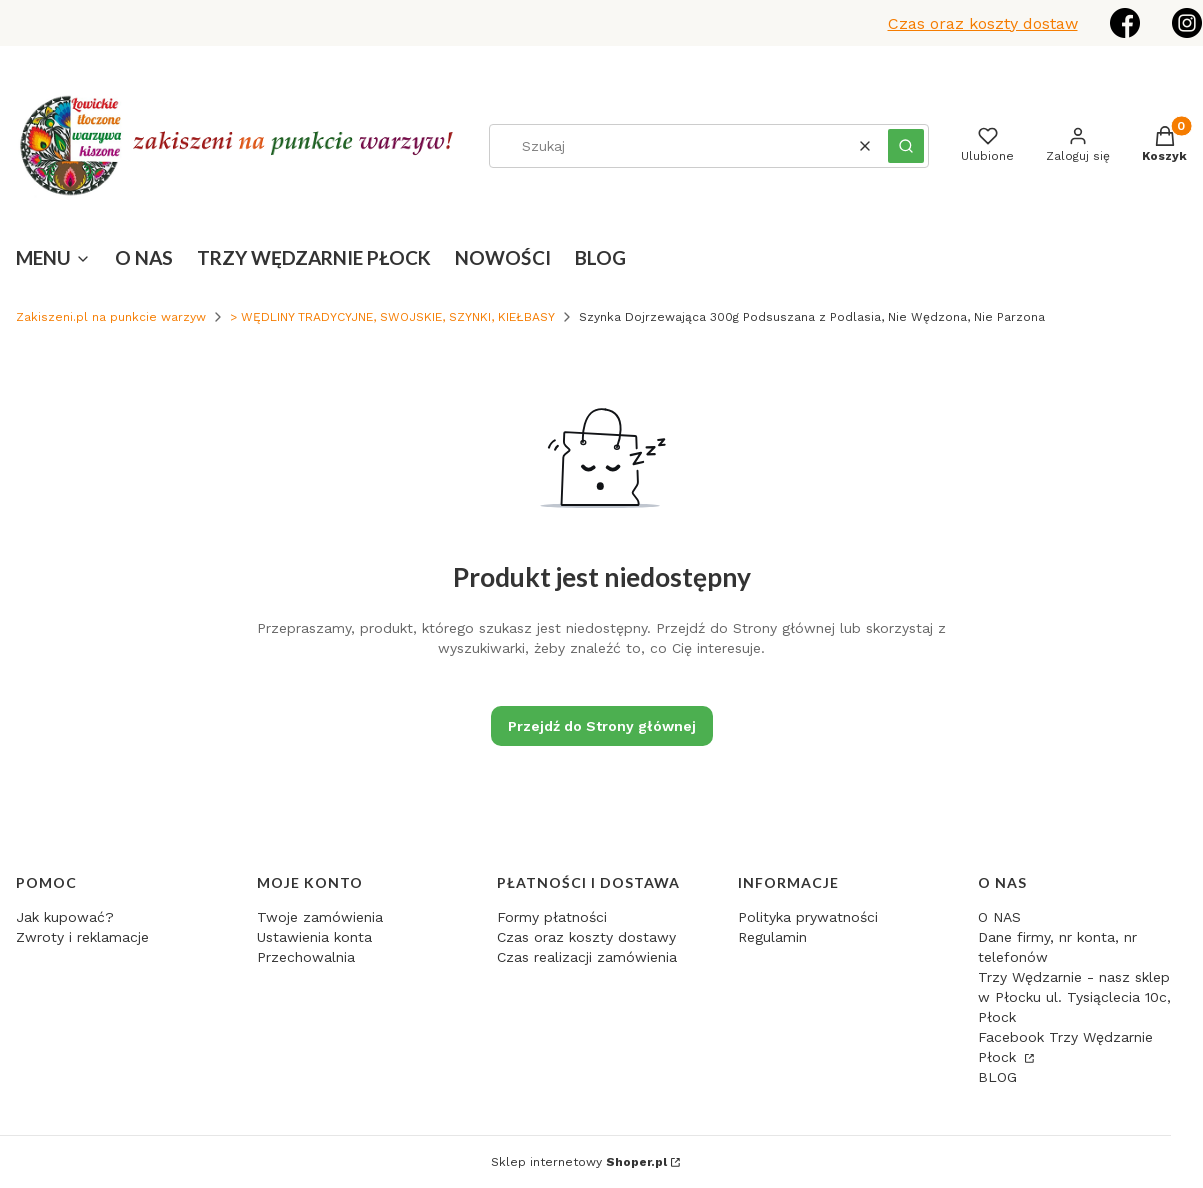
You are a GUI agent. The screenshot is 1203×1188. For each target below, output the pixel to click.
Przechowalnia (306, 957)
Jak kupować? (65, 917)
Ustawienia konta (314, 937)
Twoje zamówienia (320, 917)
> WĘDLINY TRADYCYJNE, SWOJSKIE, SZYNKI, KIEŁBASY (392, 317)
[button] (906, 146)
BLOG (997, 1077)
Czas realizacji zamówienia (587, 957)
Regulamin (772, 937)
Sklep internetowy (579, 1162)
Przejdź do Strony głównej (602, 726)
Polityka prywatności (808, 917)
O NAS (999, 917)
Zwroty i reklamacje (82, 937)
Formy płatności (552, 917)
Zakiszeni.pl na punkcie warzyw (111, 317)
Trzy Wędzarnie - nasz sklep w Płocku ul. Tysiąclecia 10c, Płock (1074, 997)
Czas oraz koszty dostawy (586, 937)
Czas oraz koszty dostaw (983, 23)
